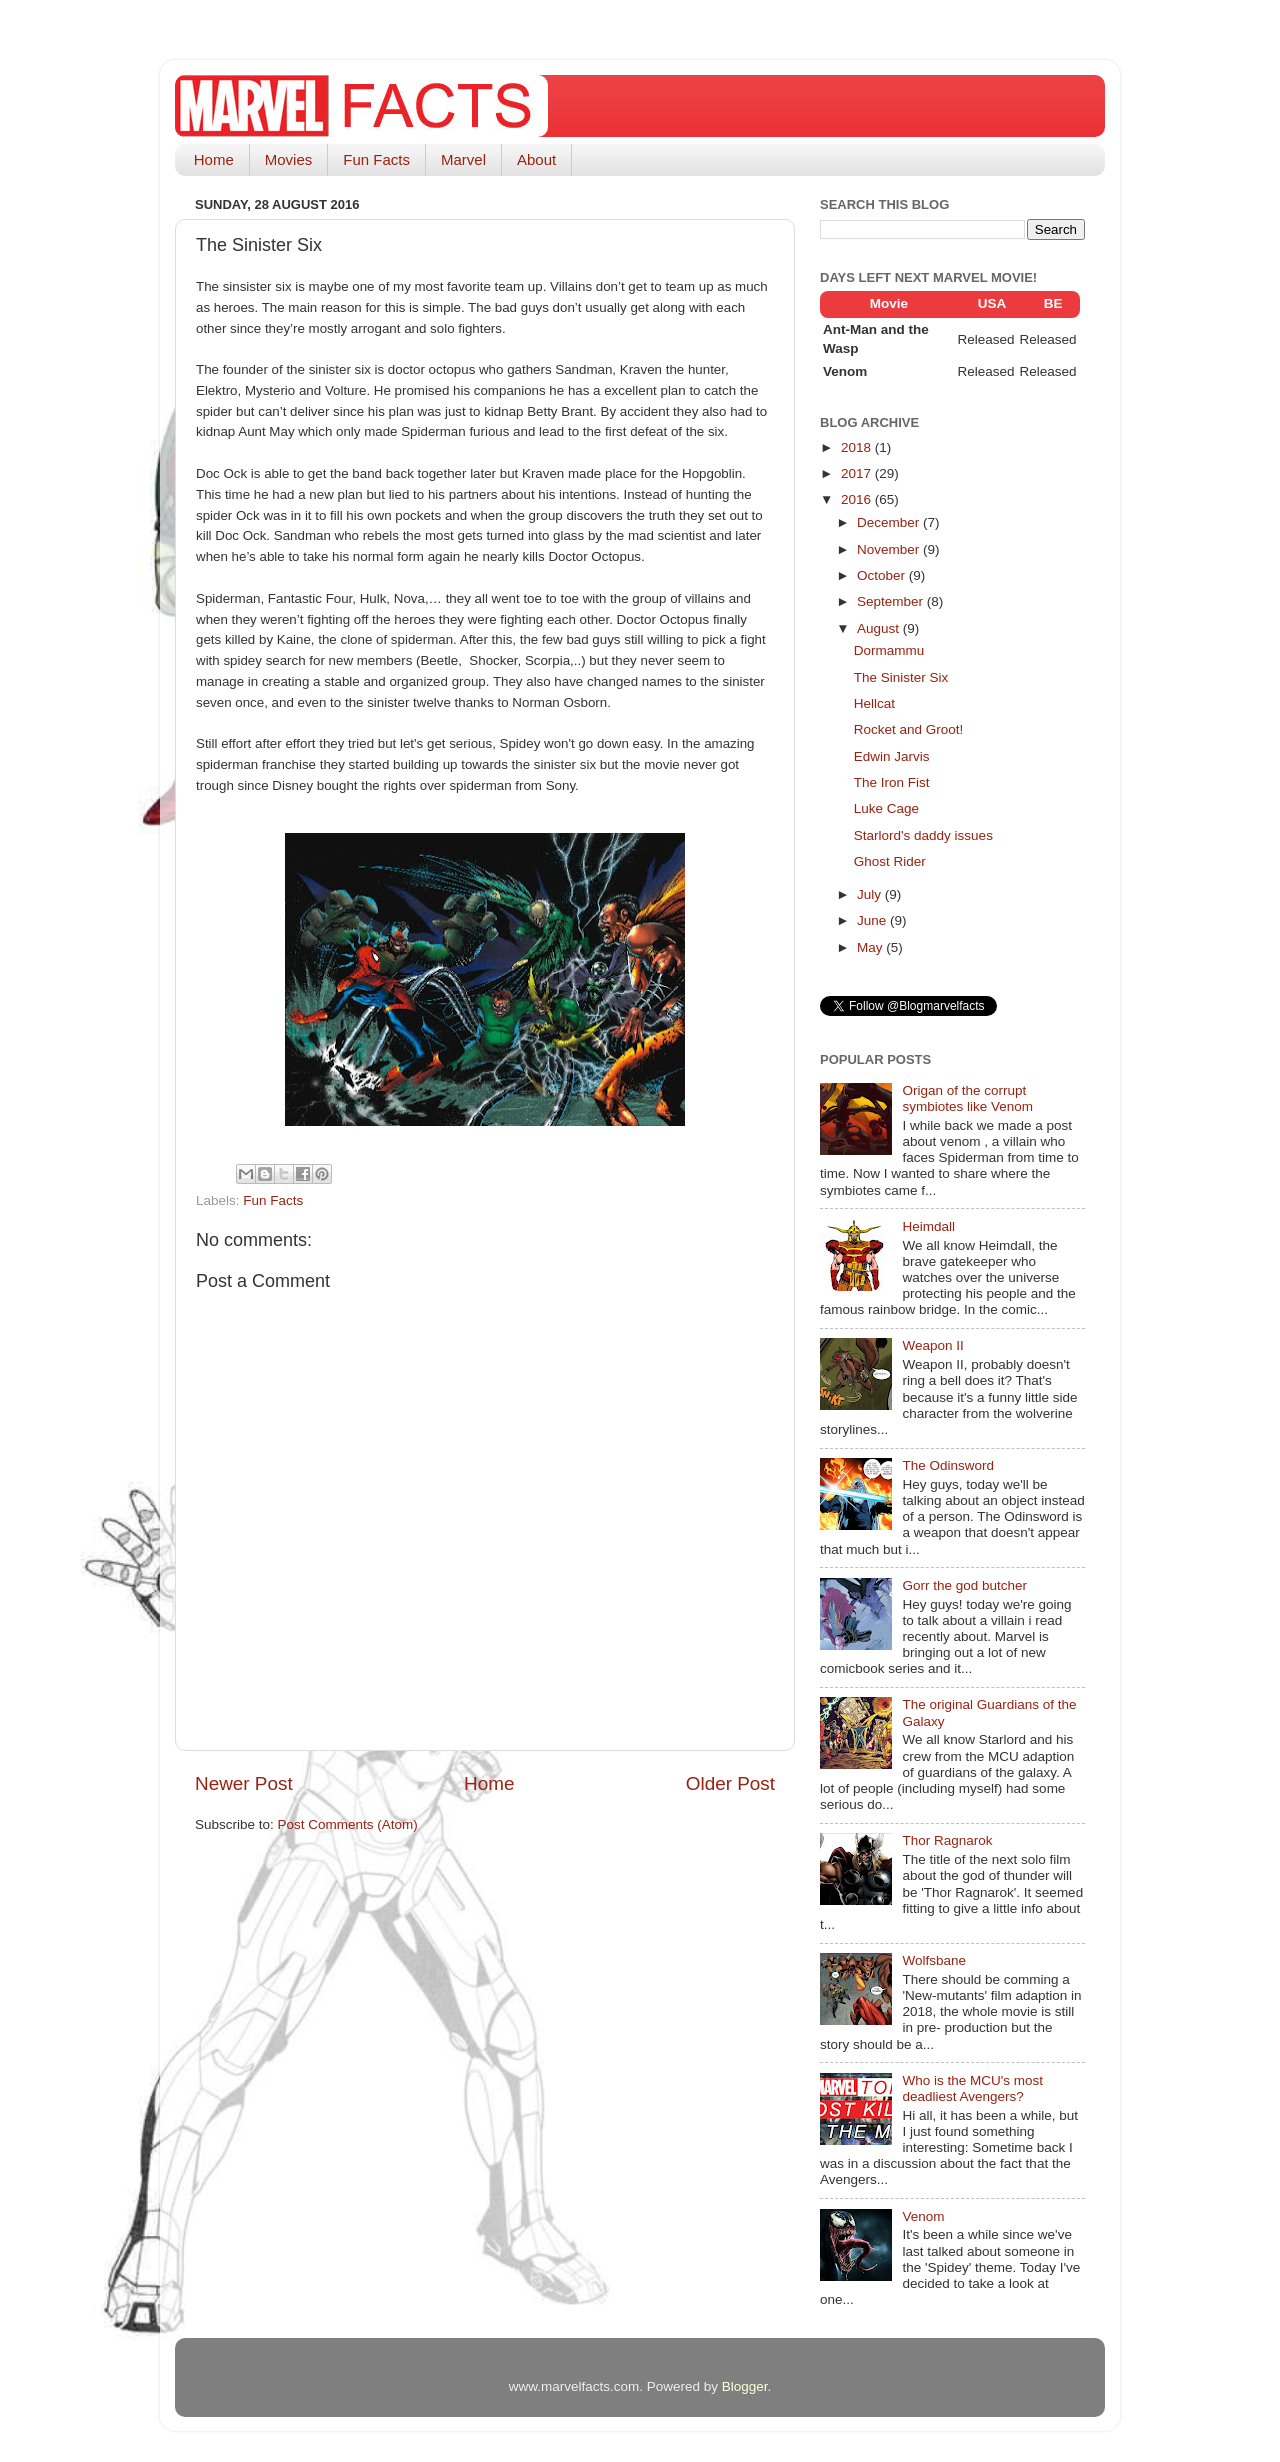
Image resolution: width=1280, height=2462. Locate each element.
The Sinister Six (901, 677)
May (871, 947)
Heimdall (928, 1226)
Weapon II (932, 1345)
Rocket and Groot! (909, 729)
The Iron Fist (892, 782)
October (883, 575)
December (890, 522)
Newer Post (244, 1783)
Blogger (745, 2386)
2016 (858, 499)
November (890, 549)
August (880, 628)
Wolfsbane (934, 1960)
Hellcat (874, 703)
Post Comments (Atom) (348, 1824)
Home (214, 159)
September (892, 601)
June (873, 920)
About (536, 159)
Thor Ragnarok (947, 1840)
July (871, 894)
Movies (289, 159)
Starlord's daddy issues (923, 835)
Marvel (463, 159)
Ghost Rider (890, 861)
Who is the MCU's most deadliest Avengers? (972, 2088)
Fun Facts (376, 159)
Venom (923, 2216)
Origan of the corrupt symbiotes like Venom (967, 1098)
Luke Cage (886, 808)
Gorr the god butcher (964, 1585)
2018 (858, 447)
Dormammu (889, 650)
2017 (858, 473)
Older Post (730, 1783)
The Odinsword (948, 1465)
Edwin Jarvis (892, 756)
